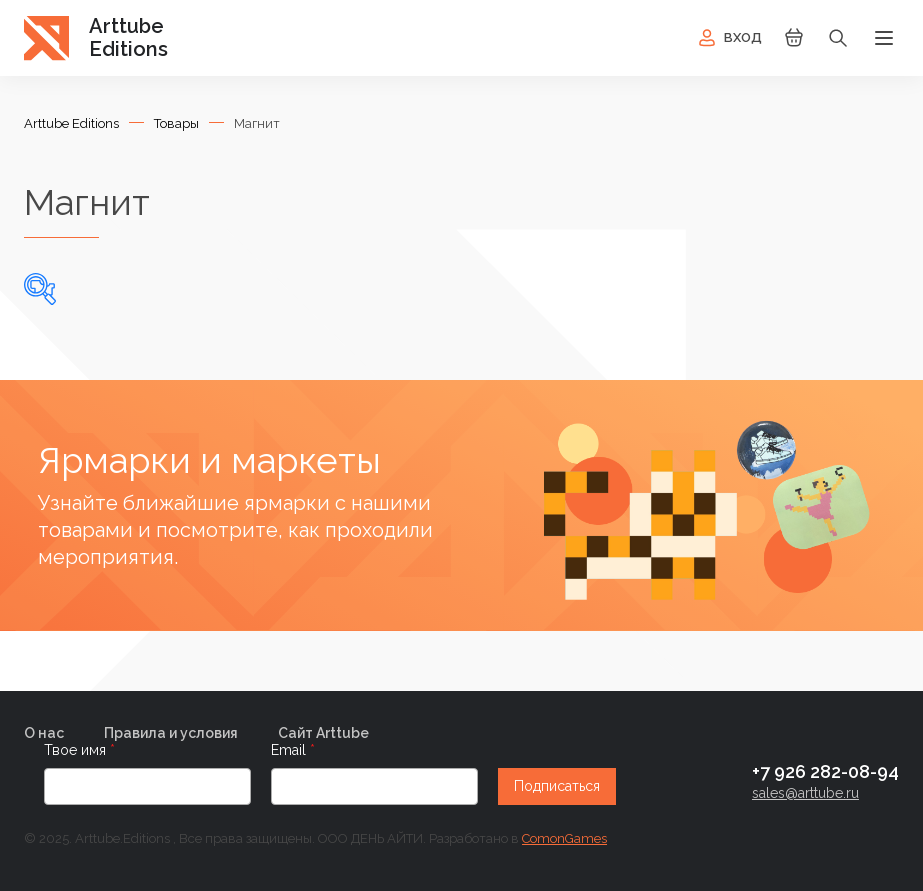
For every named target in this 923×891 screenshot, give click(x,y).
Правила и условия (171, 733)
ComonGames (564, 838)
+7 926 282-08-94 (825, 771)
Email (290, 750)
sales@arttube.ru (805, 793)
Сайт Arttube (323, 733)
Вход (728, 38)
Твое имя (77, 750)
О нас (44, 733)
